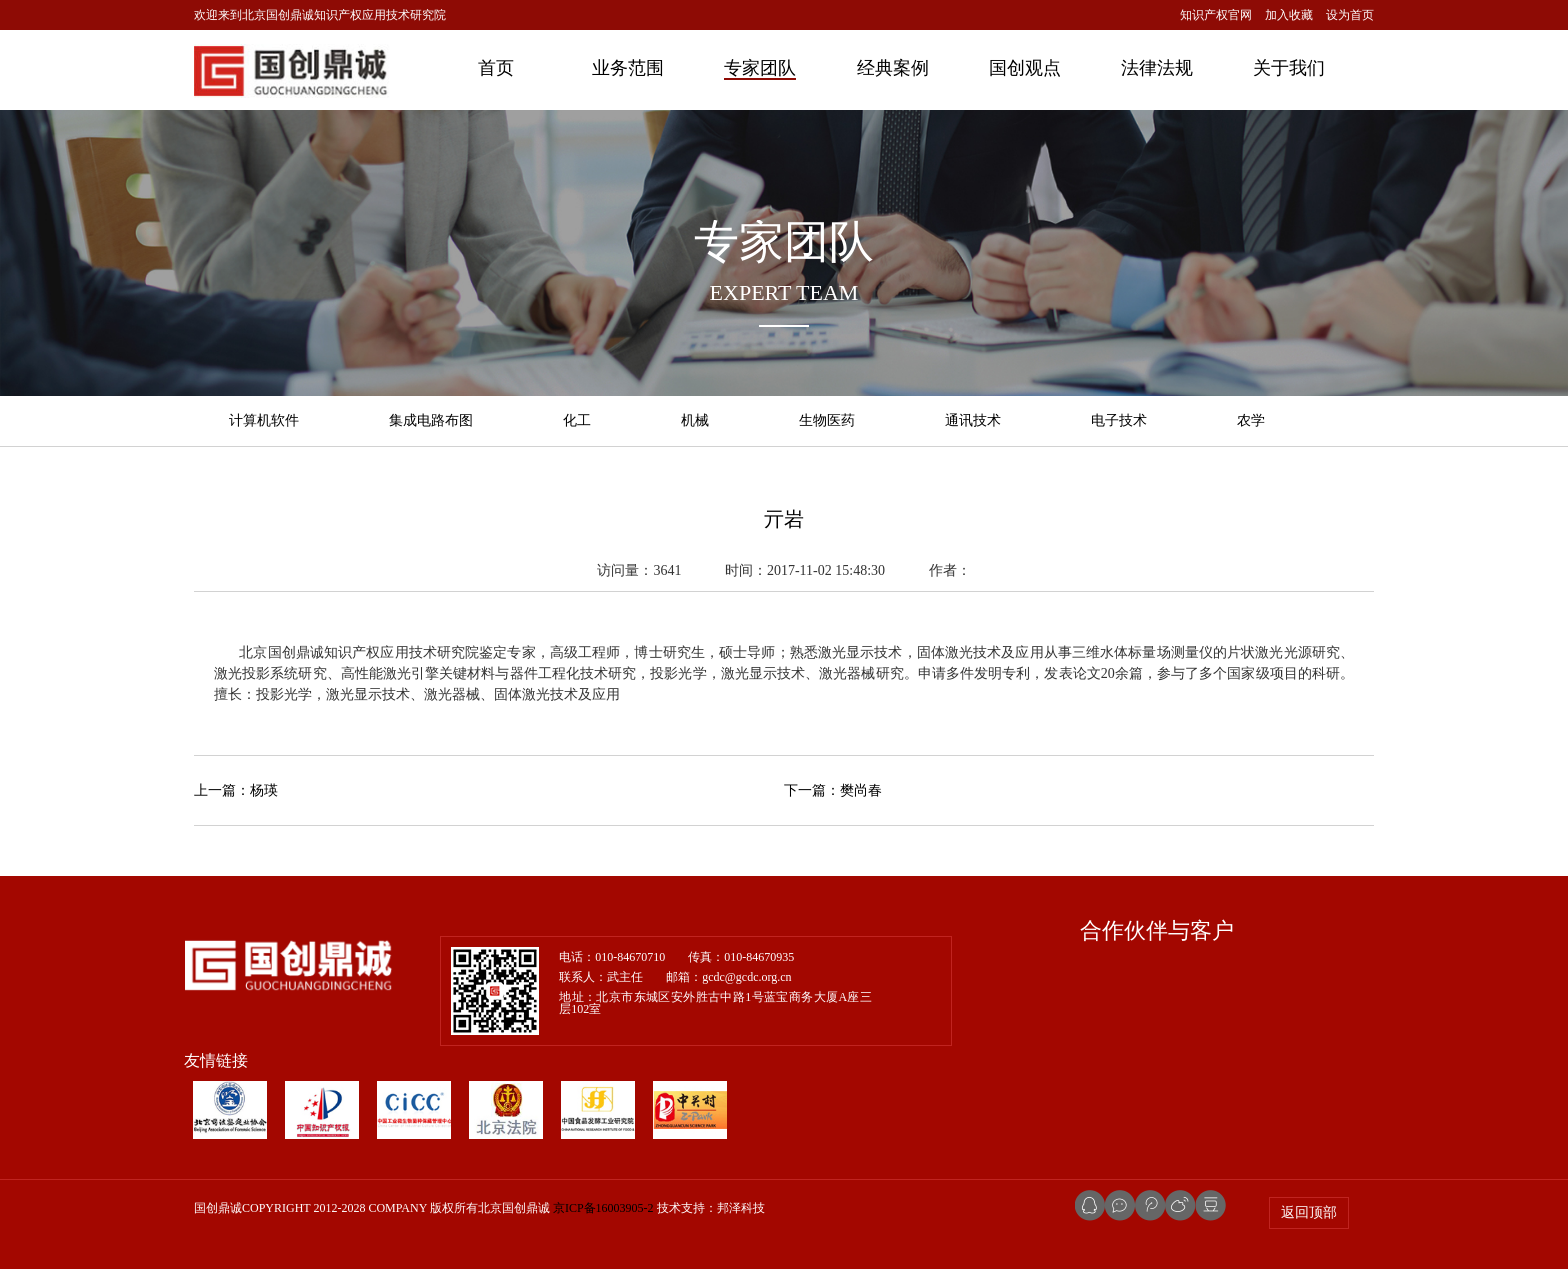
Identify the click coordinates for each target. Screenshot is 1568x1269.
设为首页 (1350, 15)
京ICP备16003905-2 (603, 1208)
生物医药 (827, 420)
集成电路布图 (431, 420)
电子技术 (1119, 420)
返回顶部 (1309, 1212)
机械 (695, 420)
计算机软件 (264, 420)
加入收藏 (1289, 15)
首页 (496, 68)
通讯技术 (973, 420)
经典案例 (893, 68)
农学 (1251, 420)
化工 (577, 420)
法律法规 (1157, 68)
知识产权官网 (1216, 15)
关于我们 (1289, 68)
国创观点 (1025, 68)
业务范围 (628, 68)
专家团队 (760, 68)
